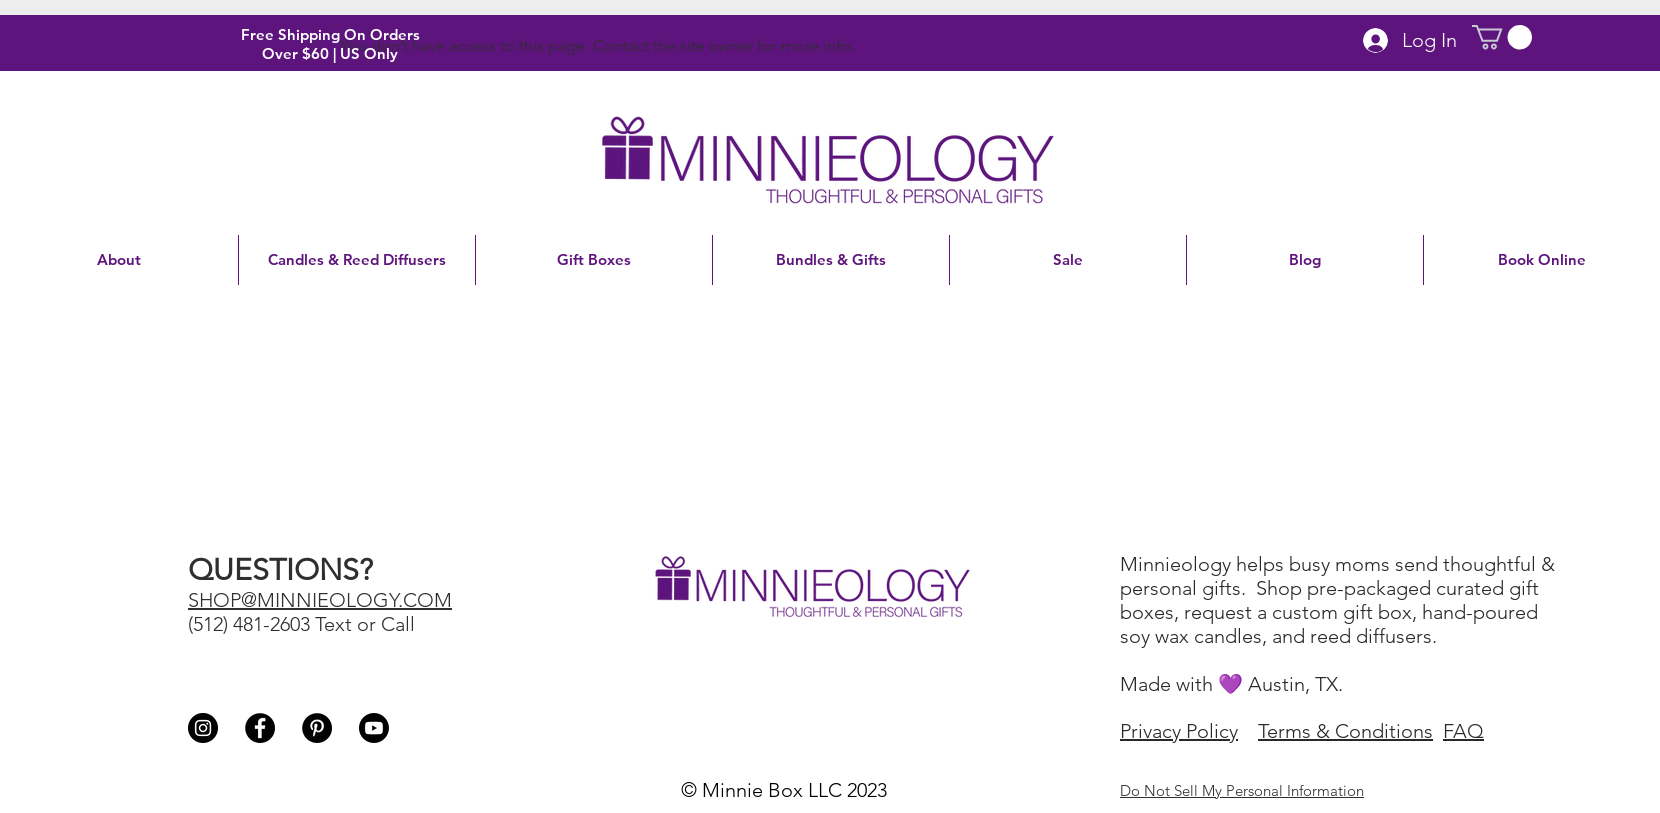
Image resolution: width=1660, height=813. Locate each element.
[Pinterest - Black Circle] (317, 728)
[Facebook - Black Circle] (260, 728)
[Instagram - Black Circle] (203, 728)
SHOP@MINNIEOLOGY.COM (320, 600)
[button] (1502, 37)
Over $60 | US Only (330, 53)
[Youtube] (374, 728)
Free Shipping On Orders (330, 34)
